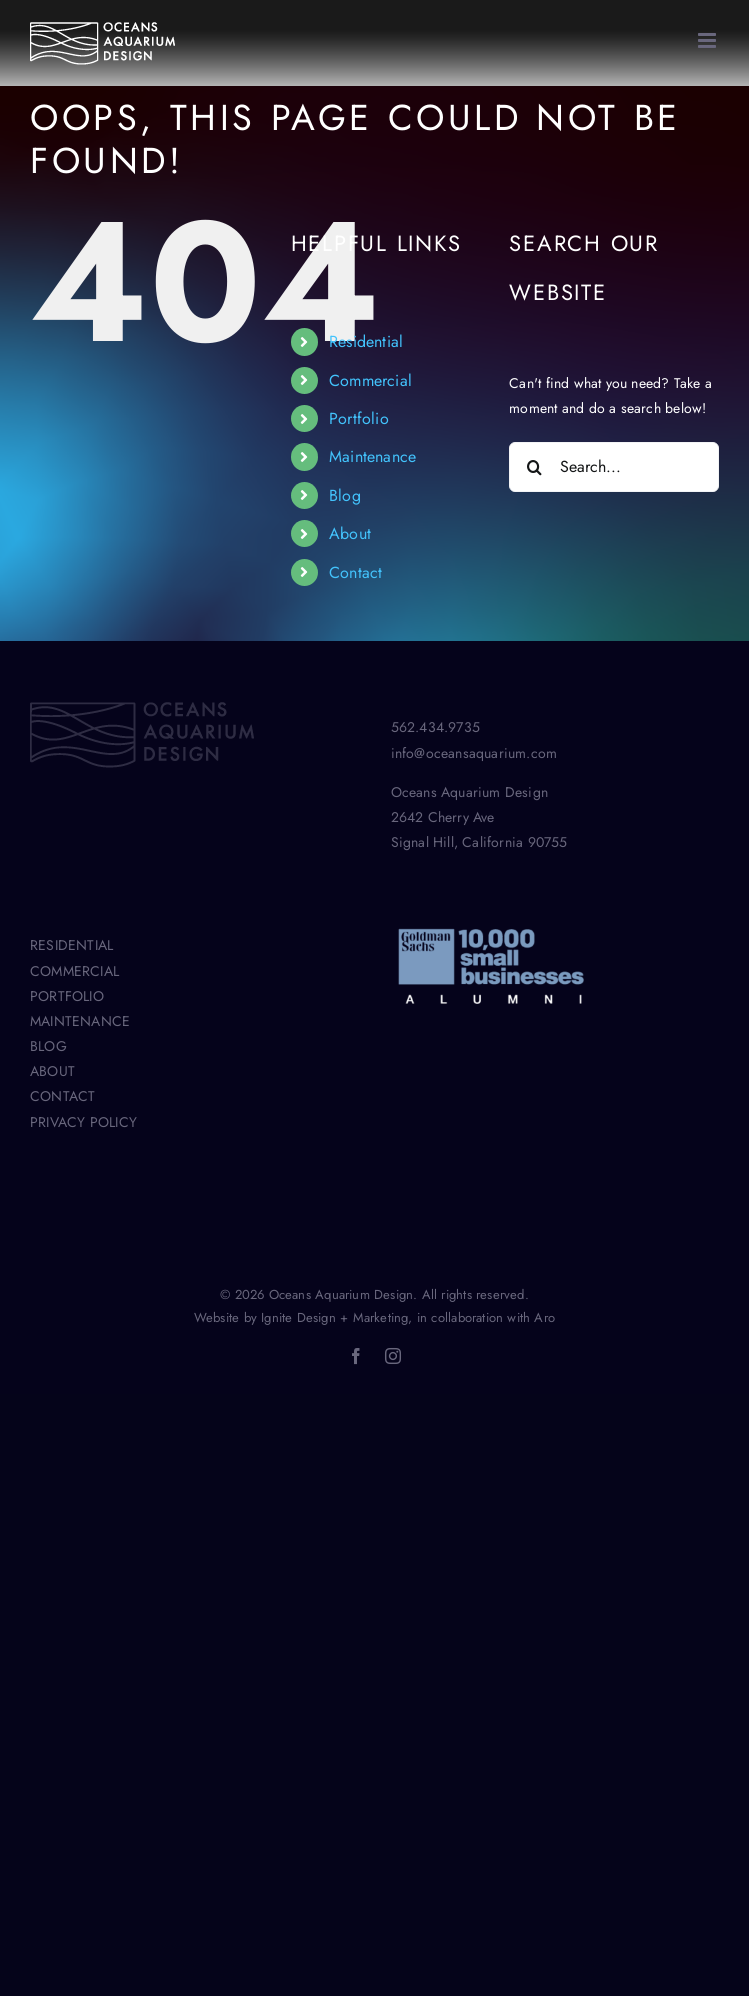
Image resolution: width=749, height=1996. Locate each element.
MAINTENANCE (80, 1021)
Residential (366, 341)
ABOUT (52, 1071)
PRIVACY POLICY (83, 1122)
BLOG (48, 1046)
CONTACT (62, 1096)
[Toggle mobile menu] (708, 40)
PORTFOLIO (67, 996)
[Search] (534, 467)
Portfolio (359, 418)
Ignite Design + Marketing (334, 1317)
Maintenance (372, 456)
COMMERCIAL (74, 971)
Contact (355, 572)
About (350, 533)
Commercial (370, 380)
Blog (345, 495)
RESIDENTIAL (71, 945)
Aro (544, 1317)
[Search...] (614, 467)
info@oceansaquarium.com (474, 753)
